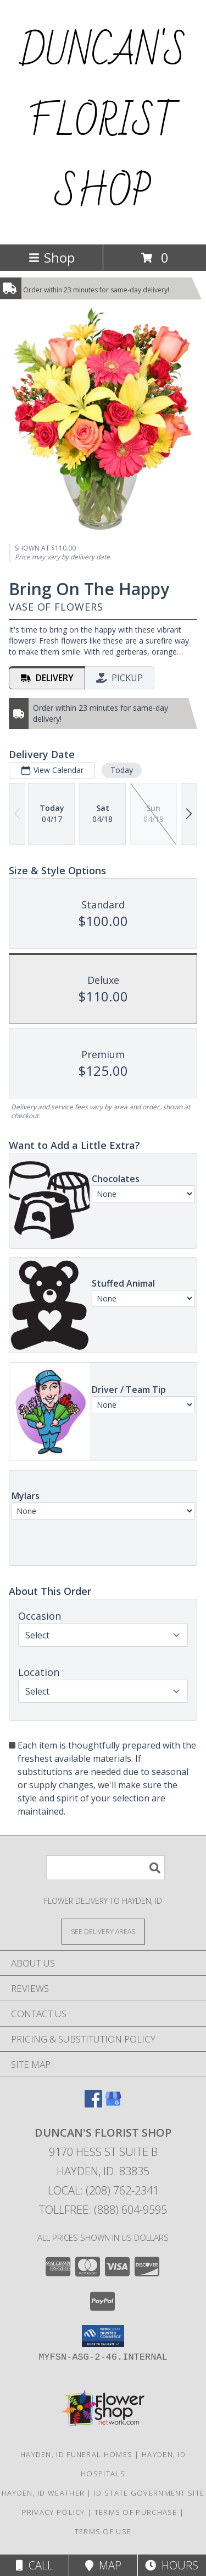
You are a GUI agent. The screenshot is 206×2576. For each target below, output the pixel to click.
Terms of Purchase (135, 2512)
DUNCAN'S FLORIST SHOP (103, 122)
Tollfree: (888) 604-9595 (103, 2209)
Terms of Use (103, 2531)
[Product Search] (105, 1867)
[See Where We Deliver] (103, 1931)
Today (121, 770)
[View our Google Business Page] (113, 2104)
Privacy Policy (53, 2512)
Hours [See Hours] (171, 2565)
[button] (103, 2336)
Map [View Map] (103, 2565)
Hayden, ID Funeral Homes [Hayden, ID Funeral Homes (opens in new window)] (76, 2454)
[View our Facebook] (93, 2104)
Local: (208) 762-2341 (103, 2190)
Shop (52, 257)
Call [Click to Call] (34, 2565)
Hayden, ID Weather (43, 2493)
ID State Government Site (149, 2493)
